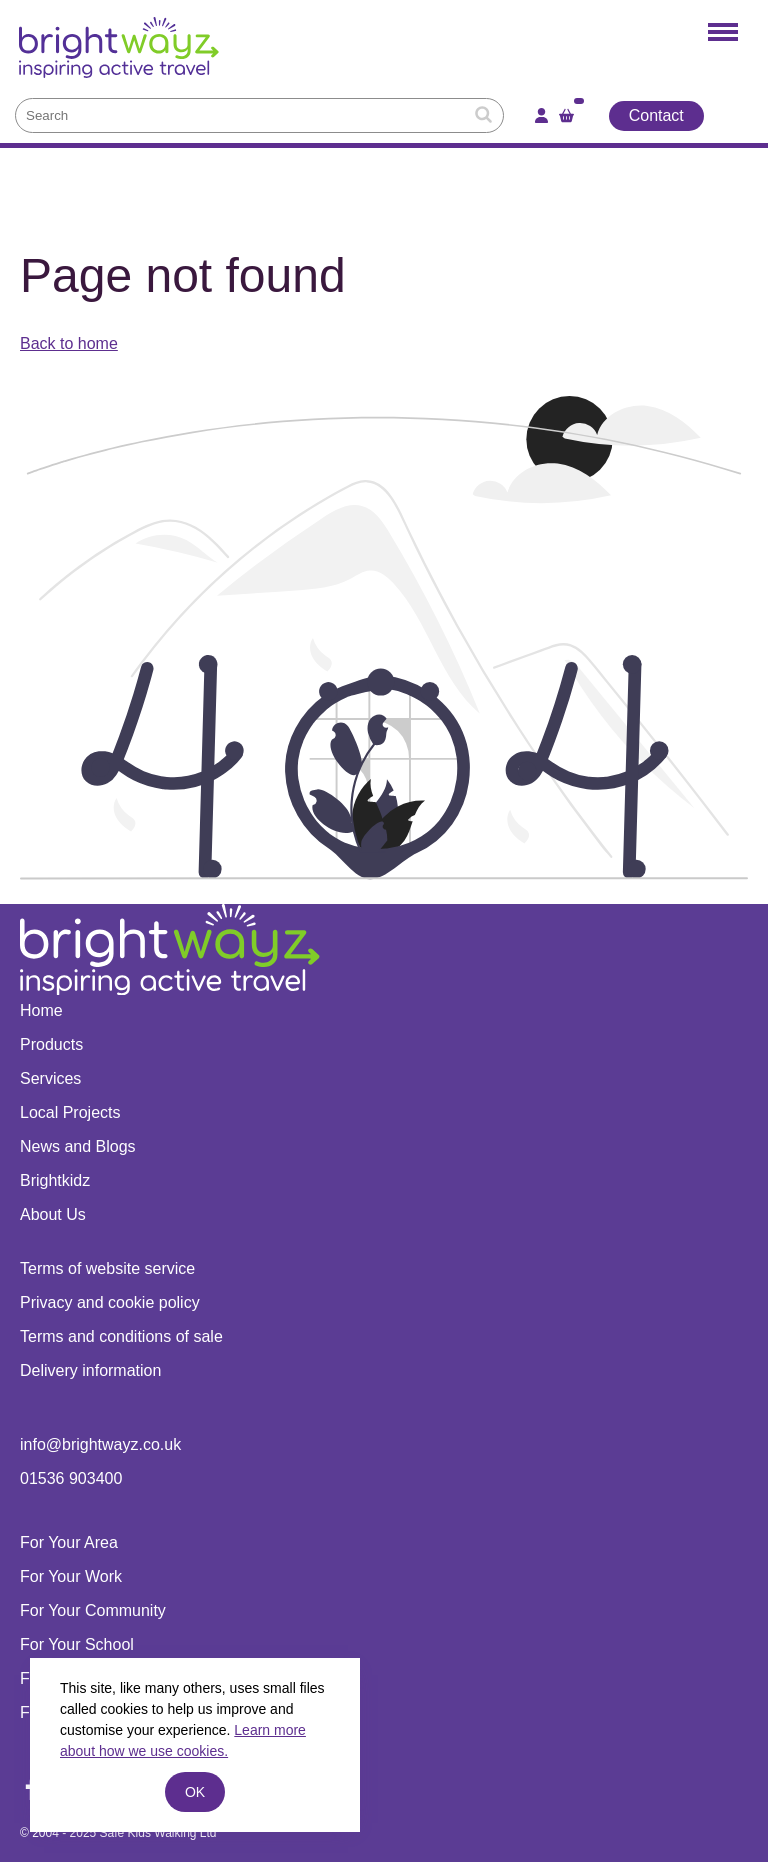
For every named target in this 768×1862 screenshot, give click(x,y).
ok (195, 1792)
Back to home (69, 343)
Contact (656, 115)
